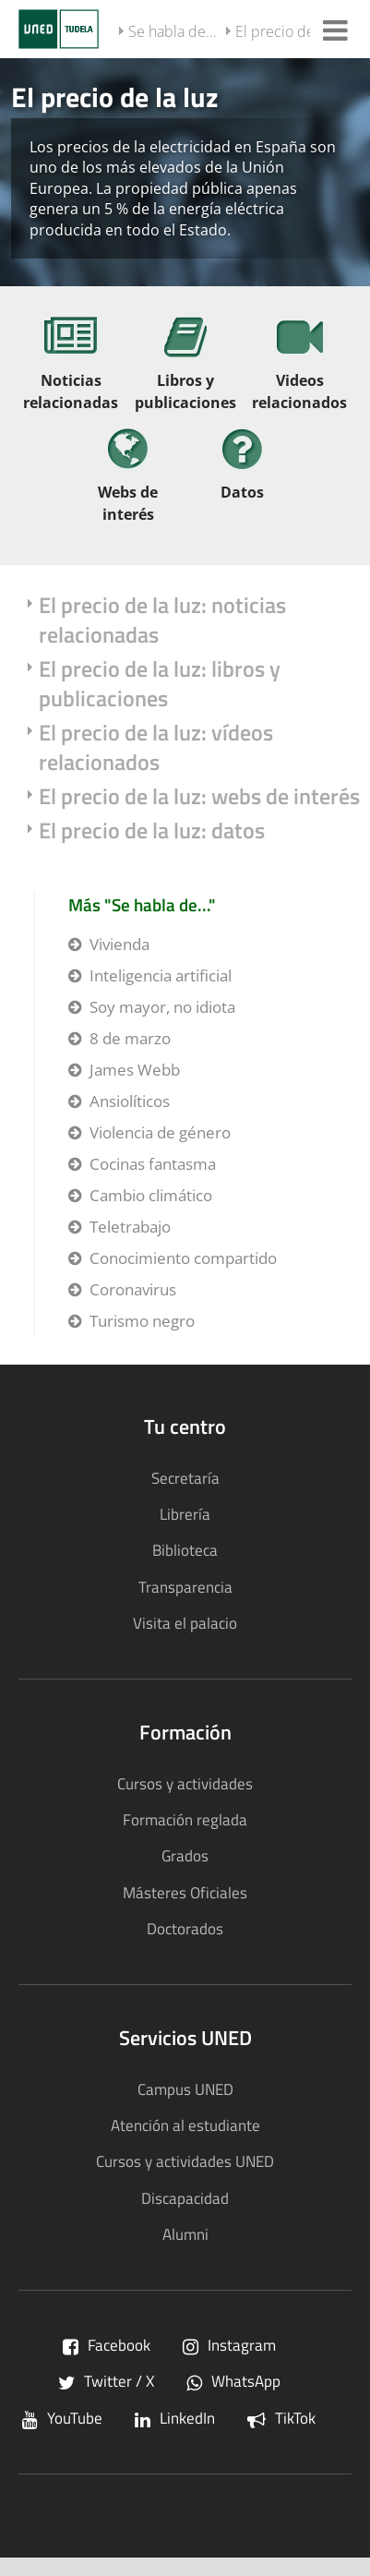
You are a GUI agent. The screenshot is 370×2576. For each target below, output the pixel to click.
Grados (185, 1855)
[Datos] (242, 470)
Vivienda (119, 944)
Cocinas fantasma (153, 1163)
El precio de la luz (293, 31)
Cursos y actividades (185, 1783)
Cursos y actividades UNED (185, 2161)
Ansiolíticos (130, 1101)
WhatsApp (233, 2380)
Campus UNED (185, 2089)
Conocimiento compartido (183, 1258)
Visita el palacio (185, 1622)
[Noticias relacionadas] (71, 370)
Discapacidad (185, 2197)
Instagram (229, 2344)
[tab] (185, 170)
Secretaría (185, 1477)
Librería (185, 1513)
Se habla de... (172, 31)
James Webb (135, 1069)
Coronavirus (133, 1289)
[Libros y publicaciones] (185, 370)
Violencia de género (160, 1132)
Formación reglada (185, 1819)
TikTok (281, 2417)
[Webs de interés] (128, 481)
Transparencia (185, 1586)
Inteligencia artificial (161, 975)
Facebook (106, 2344)
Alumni (185, 2233)
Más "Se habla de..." (142, 904)
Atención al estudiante (185, 2125)
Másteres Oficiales (185, 1892)
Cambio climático (151, 1195)
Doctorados (185, 1928)
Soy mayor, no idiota (162, 1006)
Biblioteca (185, 1549)
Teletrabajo (130, 1226)
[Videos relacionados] (300, 370)
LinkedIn (175, 2417)
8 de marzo (130, 1038)
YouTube (62, 2417)
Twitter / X (106, 2380)
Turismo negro (142, 1320)
